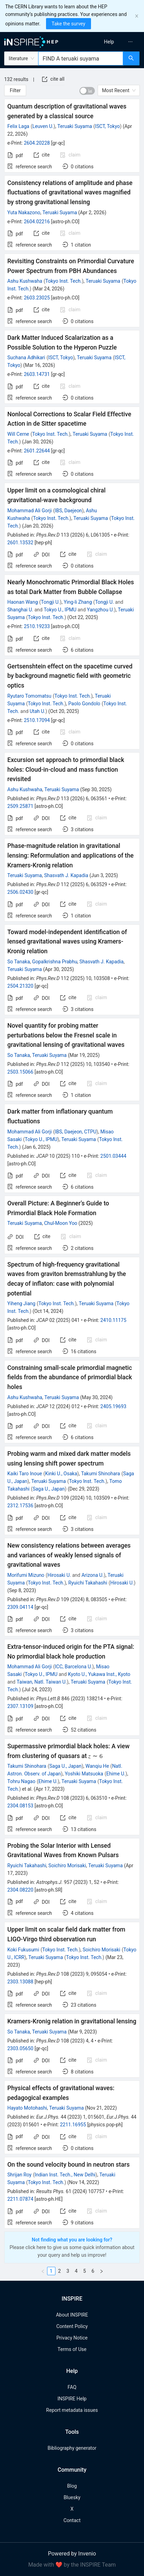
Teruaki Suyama (75, 126)
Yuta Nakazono (23, 212)
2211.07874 (20, 2199)
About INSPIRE (72, 2315)
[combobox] (80, 58)
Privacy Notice (72, 2338)
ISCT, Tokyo (107, 126)
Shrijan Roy (19, 2174)
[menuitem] (109, 41)
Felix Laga (18, 126)
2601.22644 (37, 451)
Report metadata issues (72, 2410)
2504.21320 (20, 986)
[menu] (109, 41)
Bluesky (71, 2497)
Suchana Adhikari (26, 357)
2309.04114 (20, 1607)
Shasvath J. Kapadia (66, 875)
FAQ (72, 2387)
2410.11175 (113, 1320)
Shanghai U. (20, 609)
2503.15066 (20, 1072)
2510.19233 (37, 626)
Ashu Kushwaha (24, 281)
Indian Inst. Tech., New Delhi (65, 2174)
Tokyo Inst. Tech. (63, 281)
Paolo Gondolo (84, 703)
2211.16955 (73, 2124)
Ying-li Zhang (78, 602)
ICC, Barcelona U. (73, 1666)
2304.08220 (20, 1890)
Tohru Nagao (21, 1781)
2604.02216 (37, 221)
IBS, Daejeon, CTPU (75, 1131)
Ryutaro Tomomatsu (29, 696)
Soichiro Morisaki (67, 1865)
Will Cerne (18, 434)
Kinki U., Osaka (61, 1473)
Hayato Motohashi (27, 2108)
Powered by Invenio (72, 2553)
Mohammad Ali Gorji (29, 510)
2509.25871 (20, 806)
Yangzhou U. (100, 609)
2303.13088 (20, 1981)
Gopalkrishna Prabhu (54, 961)
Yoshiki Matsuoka (84, 1773)
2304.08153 (20, 1805)
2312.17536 (20, 1505)
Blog (72, 2486)
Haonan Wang (22, 602)
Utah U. (37, 711)
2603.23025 (37, 297)
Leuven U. (43, 126)
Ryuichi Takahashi (87, 1583)
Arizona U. (93, 1575)
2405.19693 (113, 1406)
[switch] (87, 91)
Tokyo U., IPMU (60, 609)
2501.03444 (113, 1156)
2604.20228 (37, 143)
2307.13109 (20, 1706)
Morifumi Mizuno (25, 1575)
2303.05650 (20, 2048)
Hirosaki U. (59, 1575)
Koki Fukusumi (23, 1949)
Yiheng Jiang (21, 1303)
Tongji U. (50, 602)
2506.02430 (20, 892)
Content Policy (72, 2326)
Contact (72, 2520)
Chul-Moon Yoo (60, 1223)
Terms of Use (72, 2349)
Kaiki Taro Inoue (24, 1473)
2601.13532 (20, 542)
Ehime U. (116, 1773)
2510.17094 (37, 720)
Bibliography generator (71, 2448)
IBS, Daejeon (68, 510)
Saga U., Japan (48, 1489)
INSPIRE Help (72, 2398)
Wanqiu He (97, 1766)
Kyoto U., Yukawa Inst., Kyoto (99, 1674)
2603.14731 (37, 374)
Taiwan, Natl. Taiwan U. (42, 1682)
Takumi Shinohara (100, 1473)
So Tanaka (18, 961)
